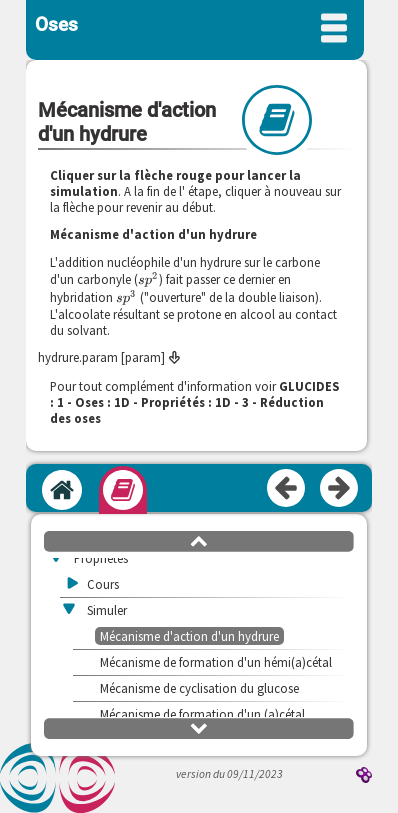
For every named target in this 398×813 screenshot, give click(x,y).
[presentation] (148, 279)
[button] (199, 540)
